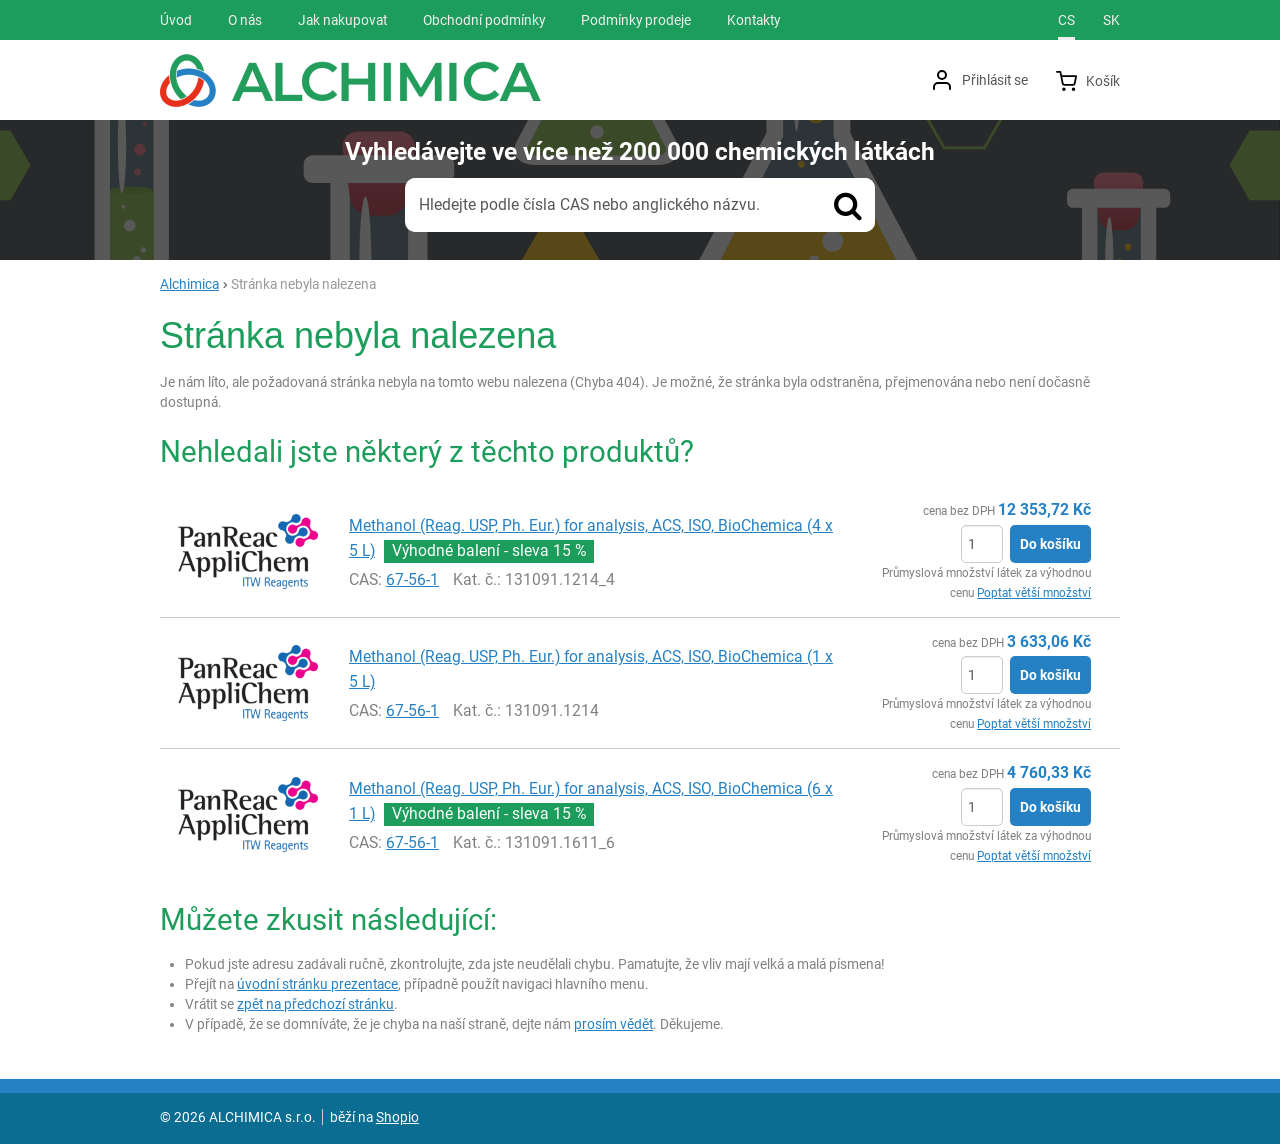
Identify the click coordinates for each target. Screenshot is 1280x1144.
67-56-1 (412, 579)
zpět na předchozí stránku (315, 1004)
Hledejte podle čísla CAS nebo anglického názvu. (589, 204)
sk (1111, 20)
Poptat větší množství (1034, 593)
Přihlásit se (995, 80)
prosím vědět (613, 1024)
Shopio (397, 1117)
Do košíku (1050, 544)
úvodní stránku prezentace (317, 984)
